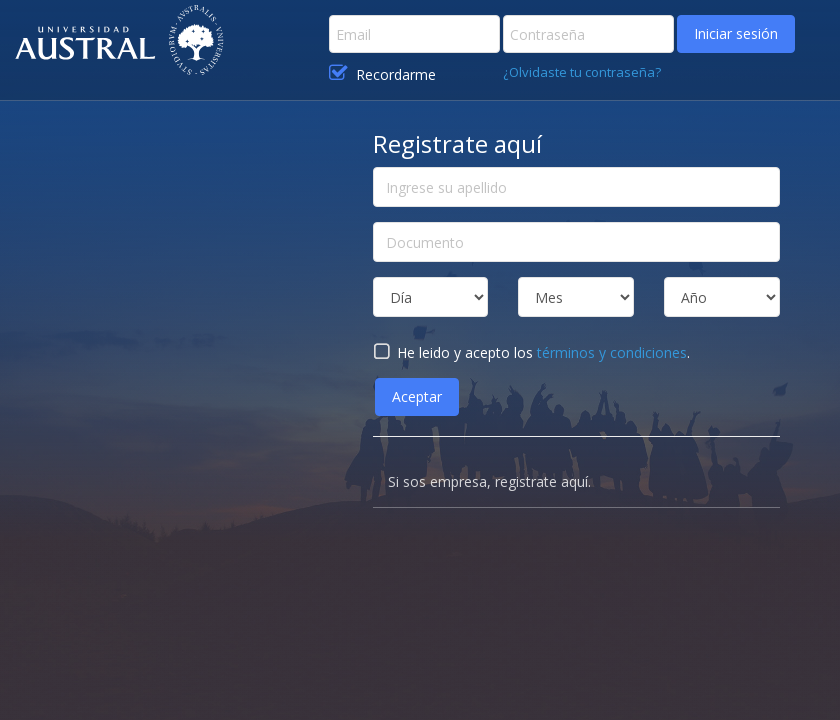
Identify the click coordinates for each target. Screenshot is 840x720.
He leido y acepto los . (531, 352)
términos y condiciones (612, 352)
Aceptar (417, 396)
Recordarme (382, 73)
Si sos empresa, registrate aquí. (489, 481)
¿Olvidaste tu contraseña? (582, 72)
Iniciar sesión (736, 33)
